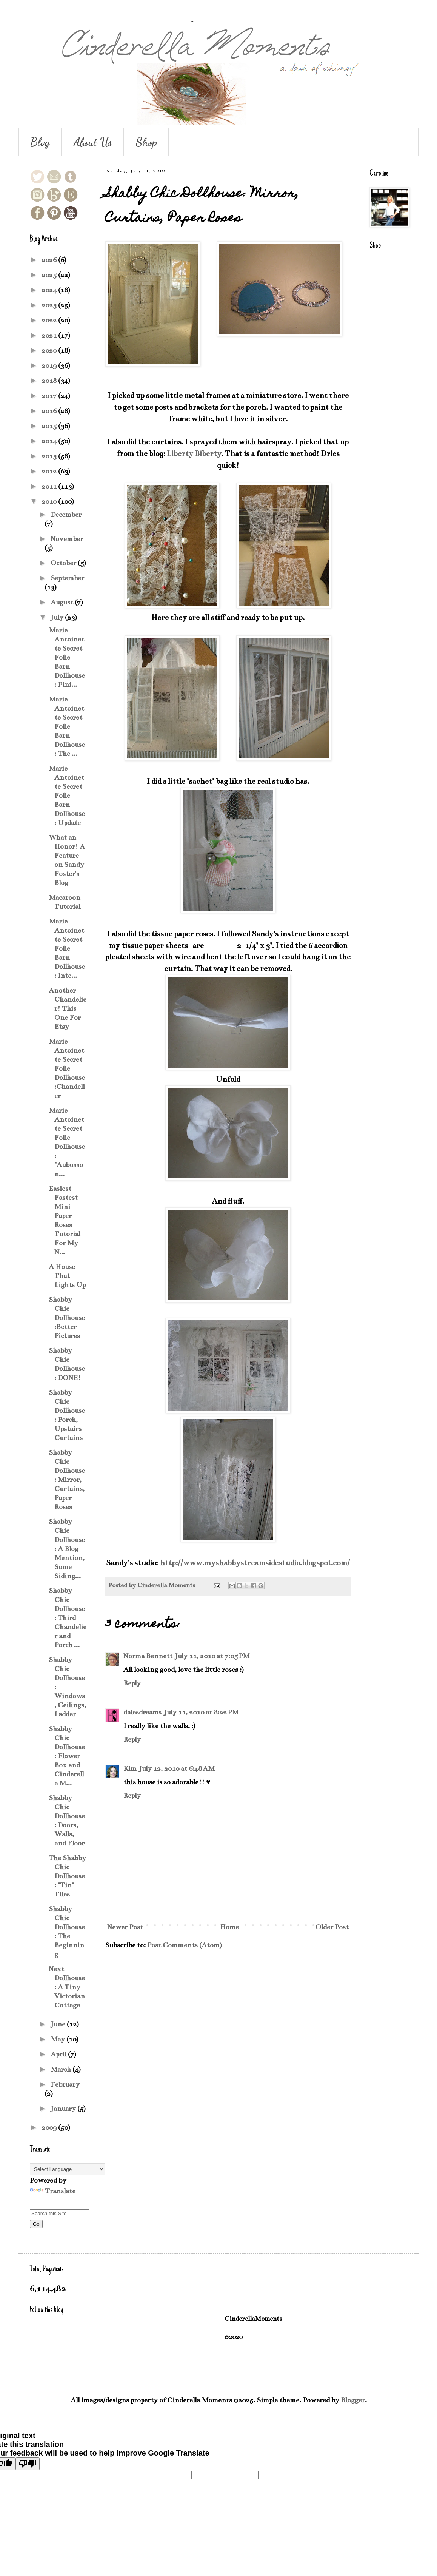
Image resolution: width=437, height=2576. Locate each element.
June (59, 2024)
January (64, 2108)
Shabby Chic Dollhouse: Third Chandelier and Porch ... (67, 1617)
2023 (50, 305)
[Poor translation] (27, 2463)
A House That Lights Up (67, 1276)
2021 (50, 335)
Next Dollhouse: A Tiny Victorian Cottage (67, 1987)
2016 (50, 411)
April (59, 2054)
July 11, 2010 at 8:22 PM (201, 1712)
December (66, 514)
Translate (52, 2191)
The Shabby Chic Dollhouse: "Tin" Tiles (67, 1876)
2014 (50, 441)
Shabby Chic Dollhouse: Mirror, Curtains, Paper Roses (67, 1479)
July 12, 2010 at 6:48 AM (177, 1768)
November (67, 539)
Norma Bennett (147, 1656)
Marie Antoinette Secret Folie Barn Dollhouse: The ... (67, 726)
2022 (50, 320)
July (58, 617)
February (65, 2084)
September (67, 578)
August (63, 602)
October (64, 563)
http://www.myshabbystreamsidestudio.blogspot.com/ (255, 1563)
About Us (92, 142)
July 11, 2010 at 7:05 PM (212, 1656)
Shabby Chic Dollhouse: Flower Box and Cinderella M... (67, 1756)
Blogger (353, 2400)
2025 (50, 275)
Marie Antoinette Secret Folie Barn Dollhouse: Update (67, 795)
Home (229, 1927)
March (61, 2069)
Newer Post (125, 1927)
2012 (50, 471)
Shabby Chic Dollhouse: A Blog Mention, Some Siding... (67, 1548)
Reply (132, 1683)
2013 (50, 456)
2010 (50, 501)
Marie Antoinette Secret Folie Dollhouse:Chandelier (67, 1068)
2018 (50, 380)
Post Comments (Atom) (184, 1945)
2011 (50, 486)
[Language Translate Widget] (67, 2169)
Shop (146, 142)
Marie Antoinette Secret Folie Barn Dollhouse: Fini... (67, 657)
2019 (50, 365)
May (58, 2039)
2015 (50, 426)
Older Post (332, 1927)
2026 (50, 260)
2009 (50, 2127)
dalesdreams (142, 1712)
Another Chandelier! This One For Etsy (67, 1008)
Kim (130, 1768)
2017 (50, 396)
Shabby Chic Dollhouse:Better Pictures (67, 1317)
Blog (40, 142)
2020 (50, 350)
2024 (50, 290)
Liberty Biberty (194, 453)
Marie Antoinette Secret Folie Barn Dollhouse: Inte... (67, 948)
